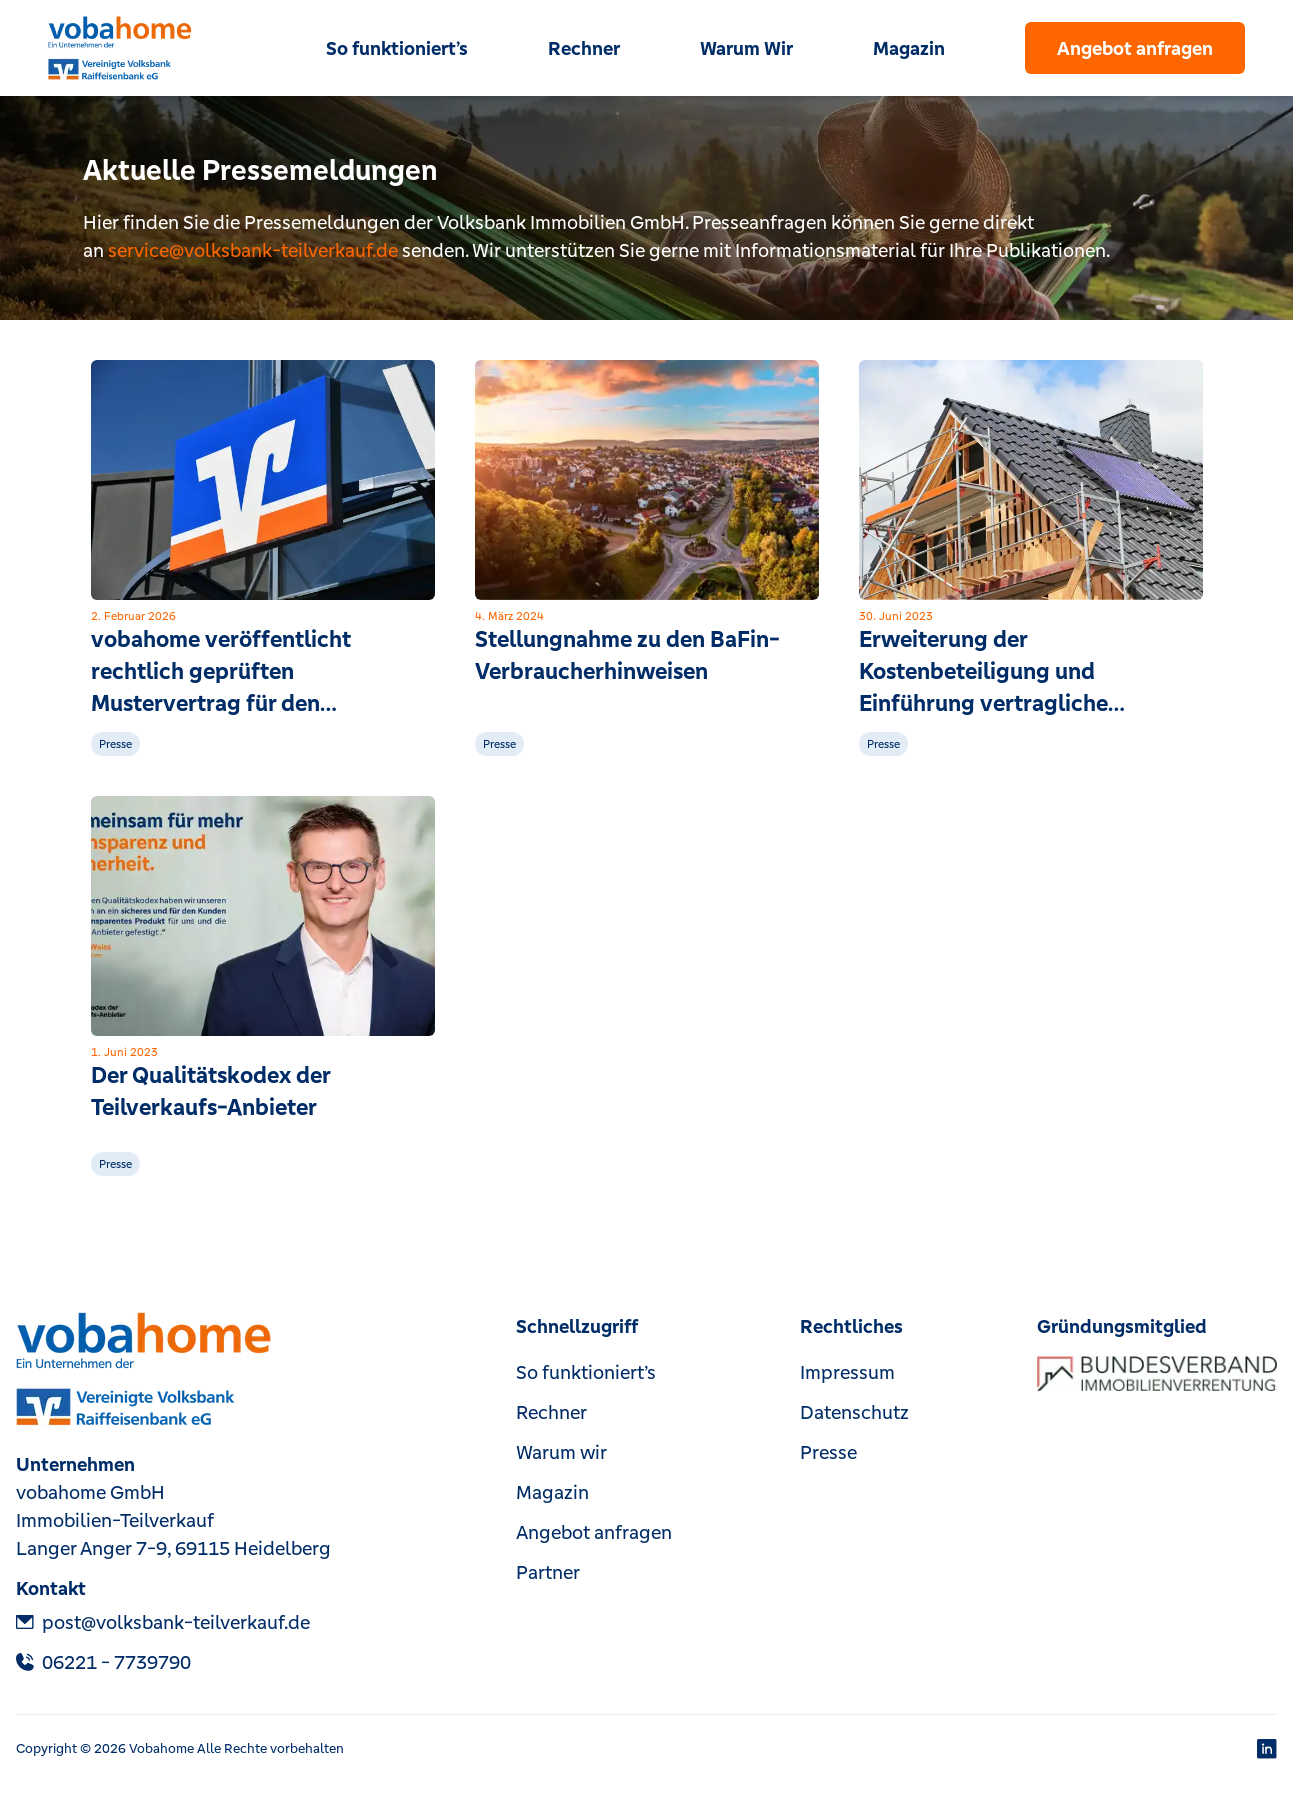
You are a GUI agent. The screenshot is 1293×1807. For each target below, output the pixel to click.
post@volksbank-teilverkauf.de (163, 1622)
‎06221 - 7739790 (103, 1662)
